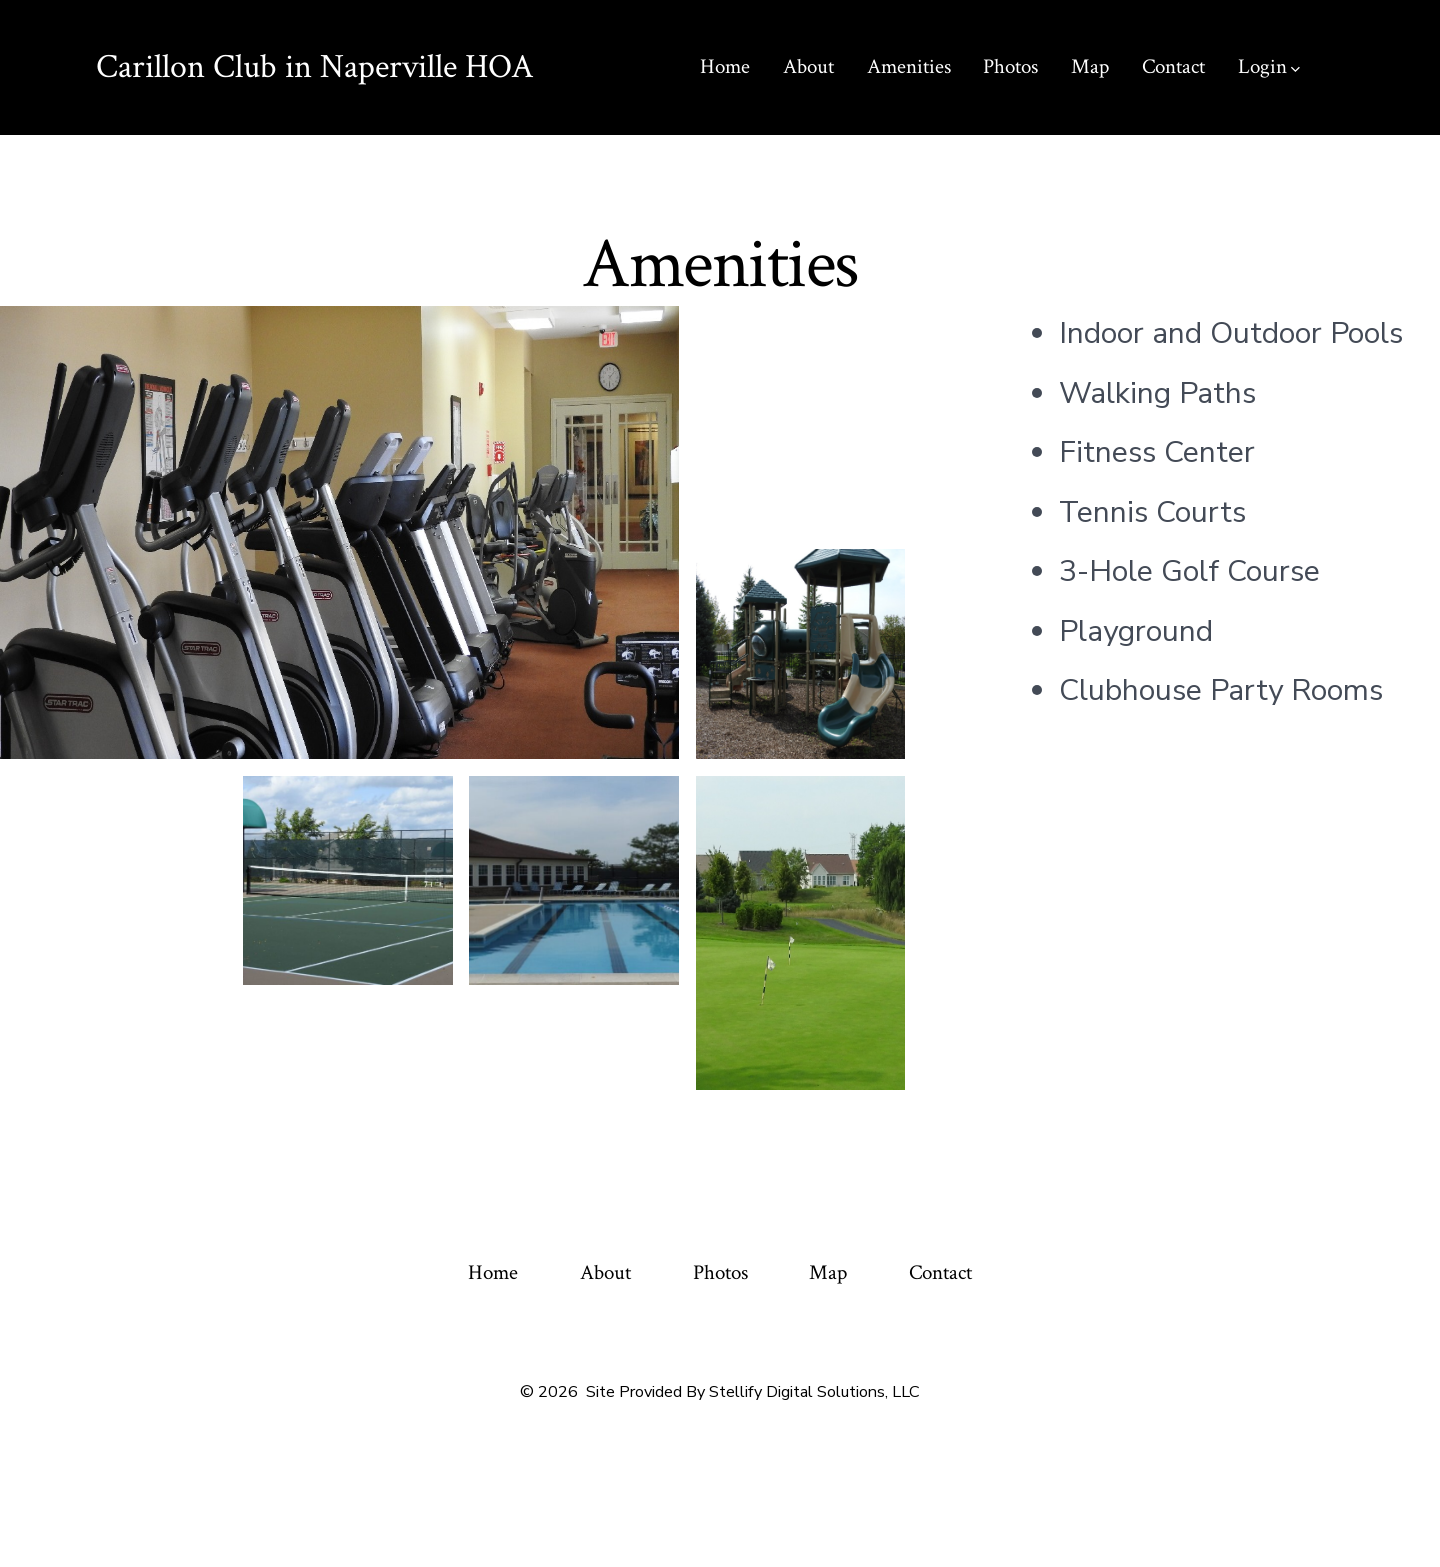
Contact (1173, 66)
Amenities (909, 66)
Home (725, 66)
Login (1269, 66)
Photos (1010, 66)
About (808, 66)
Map (1090, 66)
